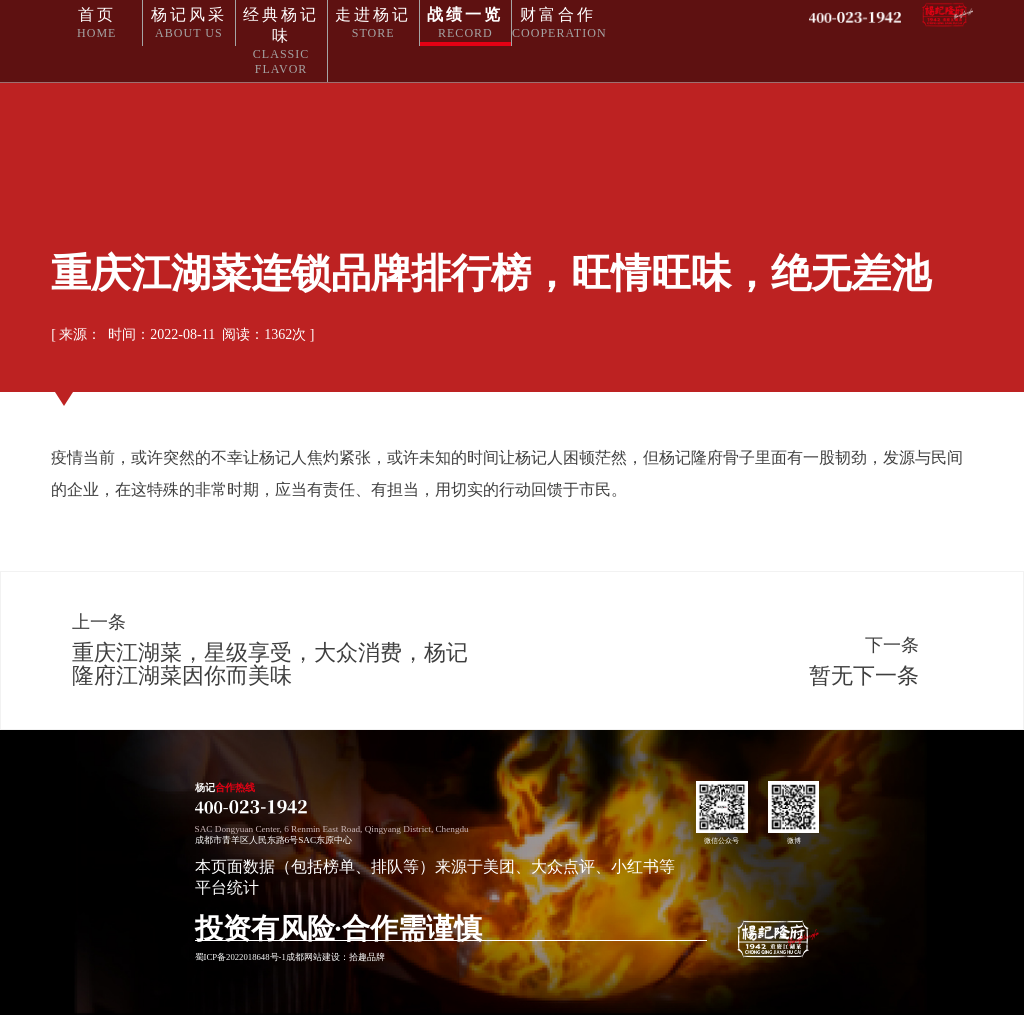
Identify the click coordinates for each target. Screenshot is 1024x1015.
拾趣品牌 (367, 957)
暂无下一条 (864, 675)
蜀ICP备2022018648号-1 (240, 957)
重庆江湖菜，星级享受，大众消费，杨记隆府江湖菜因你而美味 (270, 664)
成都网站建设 (313, 957)
